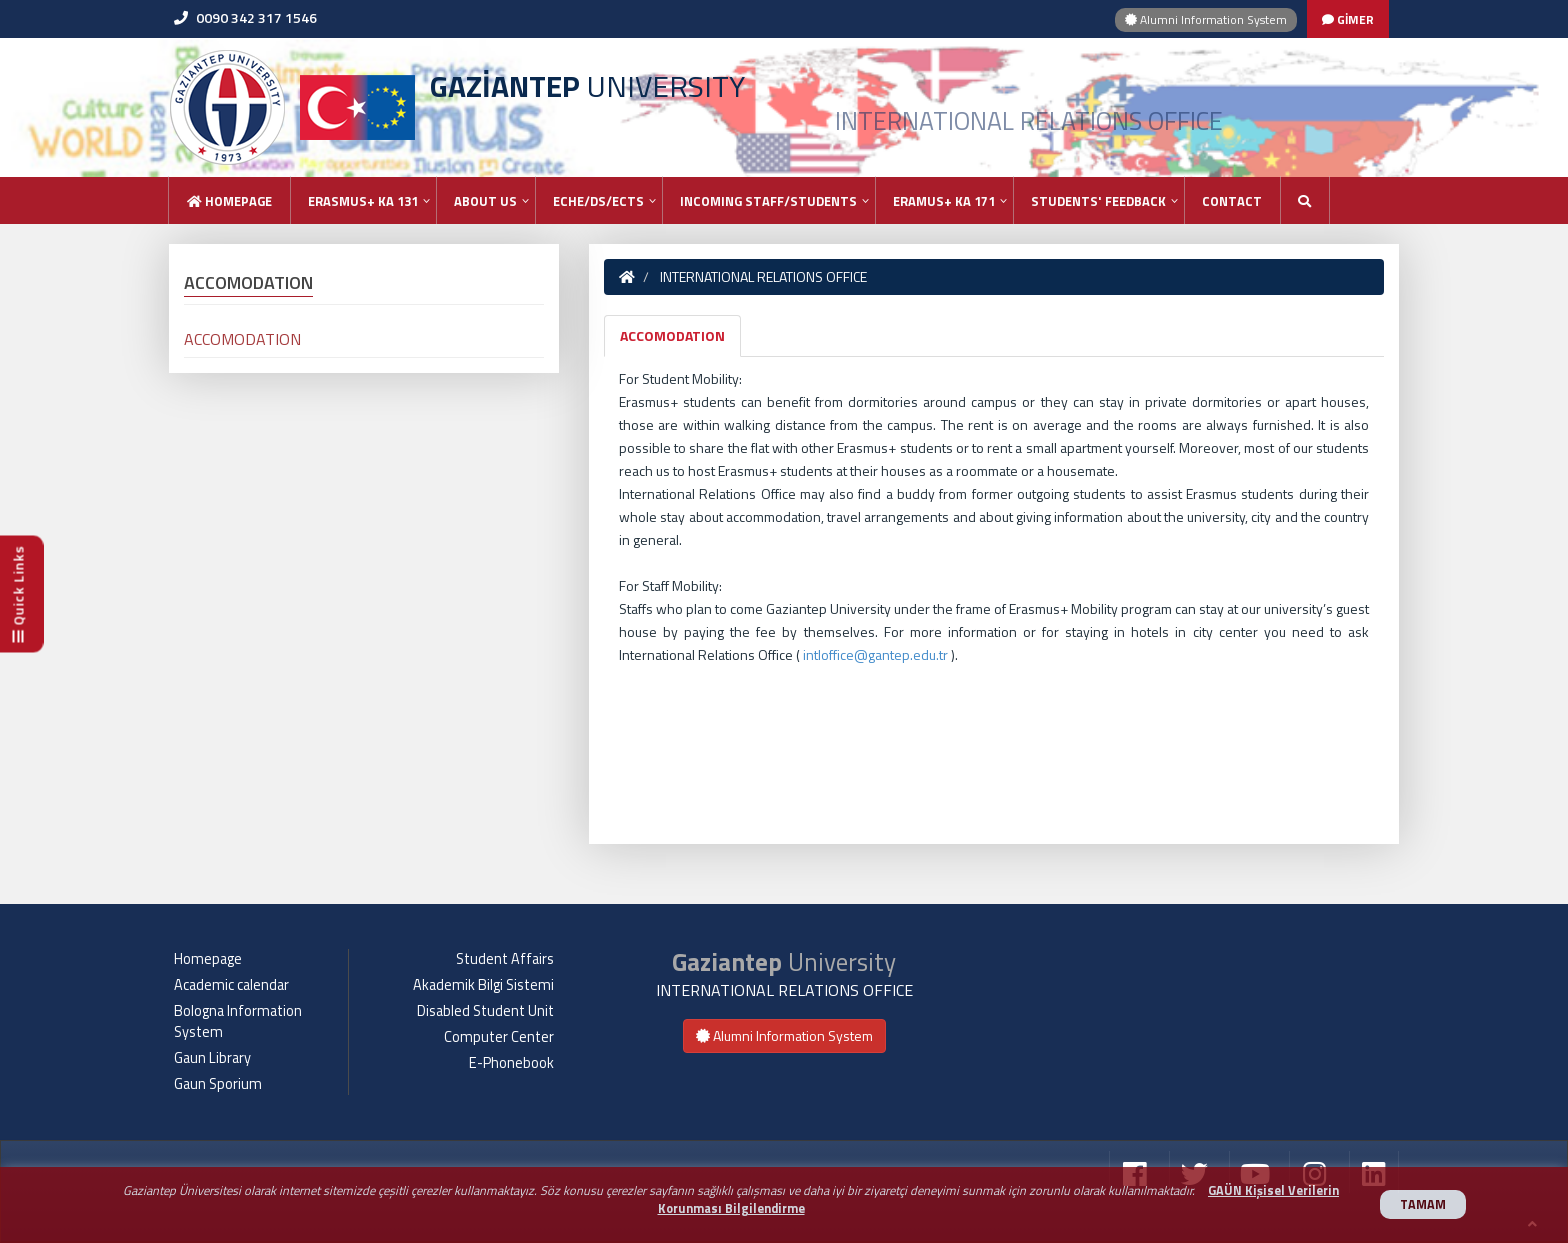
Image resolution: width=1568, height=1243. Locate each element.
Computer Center (499, 1037)
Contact (1232, 201)
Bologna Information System (238, 1021)
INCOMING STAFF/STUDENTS (768, 201)
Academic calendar (231, 985)
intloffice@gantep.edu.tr (875, 654)
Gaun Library (212, 1058)
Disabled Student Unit (485, 1011)
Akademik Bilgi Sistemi (483, 985)
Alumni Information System (1206, 19)
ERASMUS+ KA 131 (363, 201)
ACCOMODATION (672, 335)
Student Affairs (505, 959)
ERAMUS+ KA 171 (944, 201)
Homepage (229, 201)
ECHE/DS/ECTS (598, 201)
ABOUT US (485, 201)
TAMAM (1423, 1204)
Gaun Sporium (218, 1084)
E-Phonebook (511, 1063)
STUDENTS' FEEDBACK (1098, 201)
